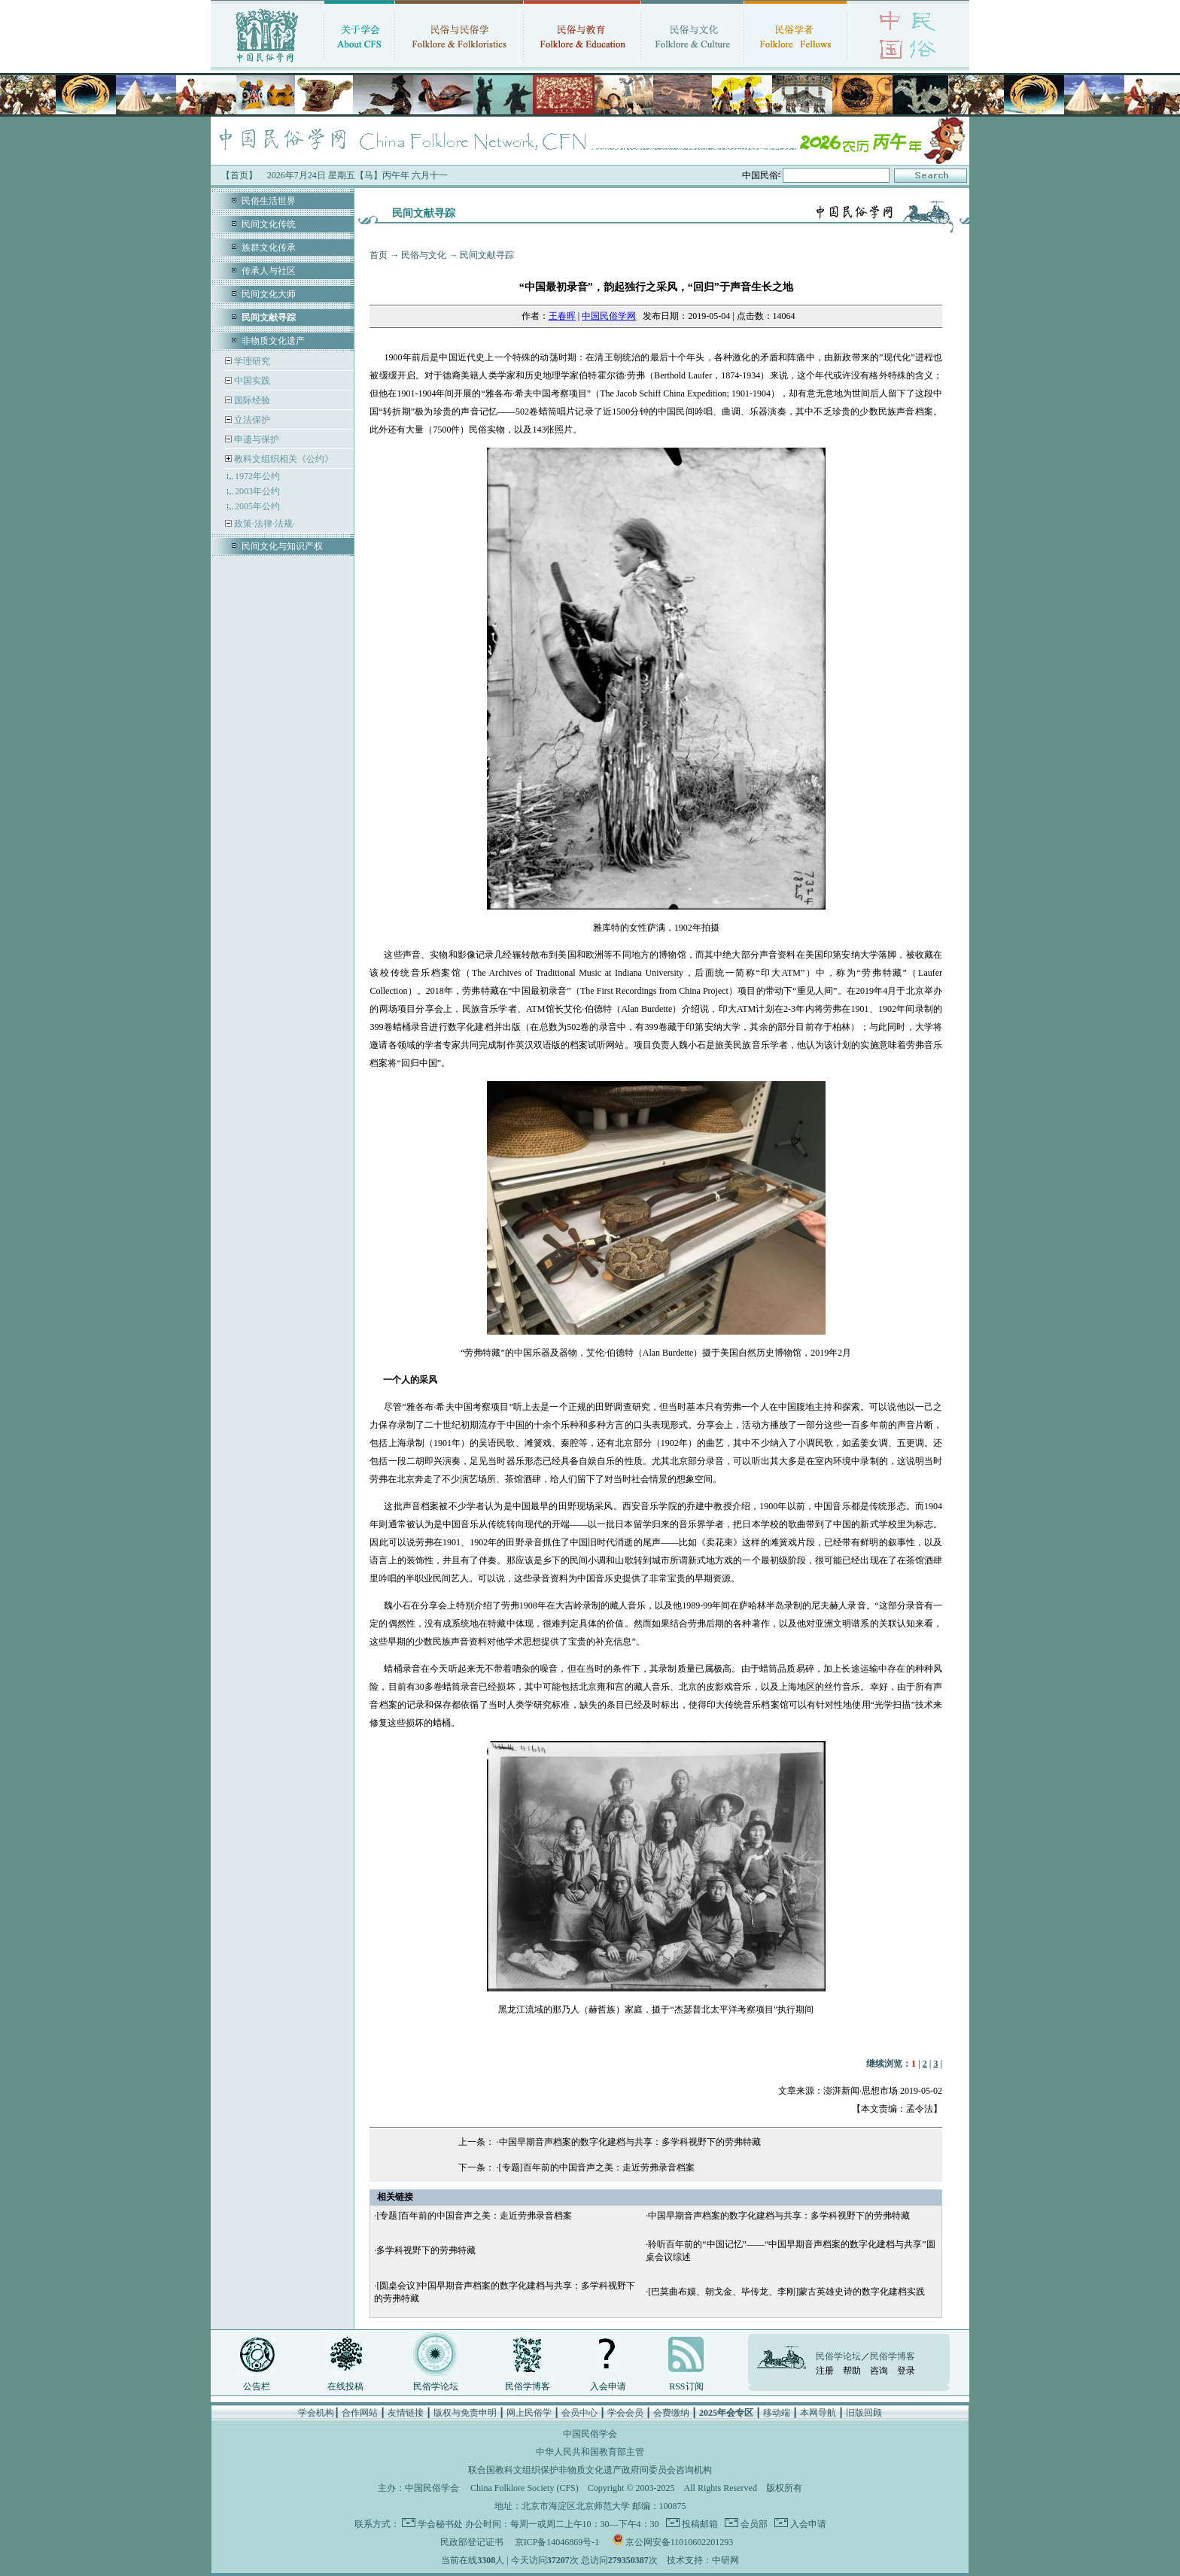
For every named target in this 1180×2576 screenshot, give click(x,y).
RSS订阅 (686, 2386)
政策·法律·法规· (263, 523)
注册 (825, 2370)
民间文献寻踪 (487, 255)
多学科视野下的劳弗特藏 (426, 2250)
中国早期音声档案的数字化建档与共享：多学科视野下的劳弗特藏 (630, 2142)
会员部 (753, 2524)
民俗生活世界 (269, 201)
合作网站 (360, 2412)
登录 (906, 2370)
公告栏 (256, 2386)
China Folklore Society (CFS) (524, 2488)
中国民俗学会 (432, 2488)
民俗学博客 (527, 2386)
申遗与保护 (255, 439)
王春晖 (562, 316)
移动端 (776, 2412)
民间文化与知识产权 (282, 546)
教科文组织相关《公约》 (283, 459)
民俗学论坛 (435, 2386)
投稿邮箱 (699, 2524)
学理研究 (251, 361)
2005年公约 (257, 506)
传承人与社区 (269, 271)
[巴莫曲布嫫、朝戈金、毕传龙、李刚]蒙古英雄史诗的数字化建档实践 (786, 2291)
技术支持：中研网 (703, 2560)
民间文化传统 (269, 224)
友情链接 (406, 2412)
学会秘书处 (440, 2524)
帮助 (852, 2370)
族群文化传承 (269, 247)
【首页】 (239, 175)
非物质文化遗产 (273, 341)
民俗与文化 (423, 255)
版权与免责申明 (465, 2412)
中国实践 (251, 380)
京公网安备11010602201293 (679, 2542)
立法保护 (251, 420)
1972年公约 (257, 476)
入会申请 (608, 2386)
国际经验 (251, 400)
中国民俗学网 (609, 316)
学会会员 (625, 2412)
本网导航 (818, 2412)
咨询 (879, 2370)
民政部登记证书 (471, 2542)
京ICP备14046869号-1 (557, 2542)
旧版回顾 (864, 2412)
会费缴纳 (671, 2412)
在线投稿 (345, 2386)
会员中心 (579, 2412)
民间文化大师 (269, 294)
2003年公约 (257, 491)
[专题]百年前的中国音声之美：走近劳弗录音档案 (597, 2167)
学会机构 (316, 2412)
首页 (379, 255)
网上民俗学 (529, 2412)
